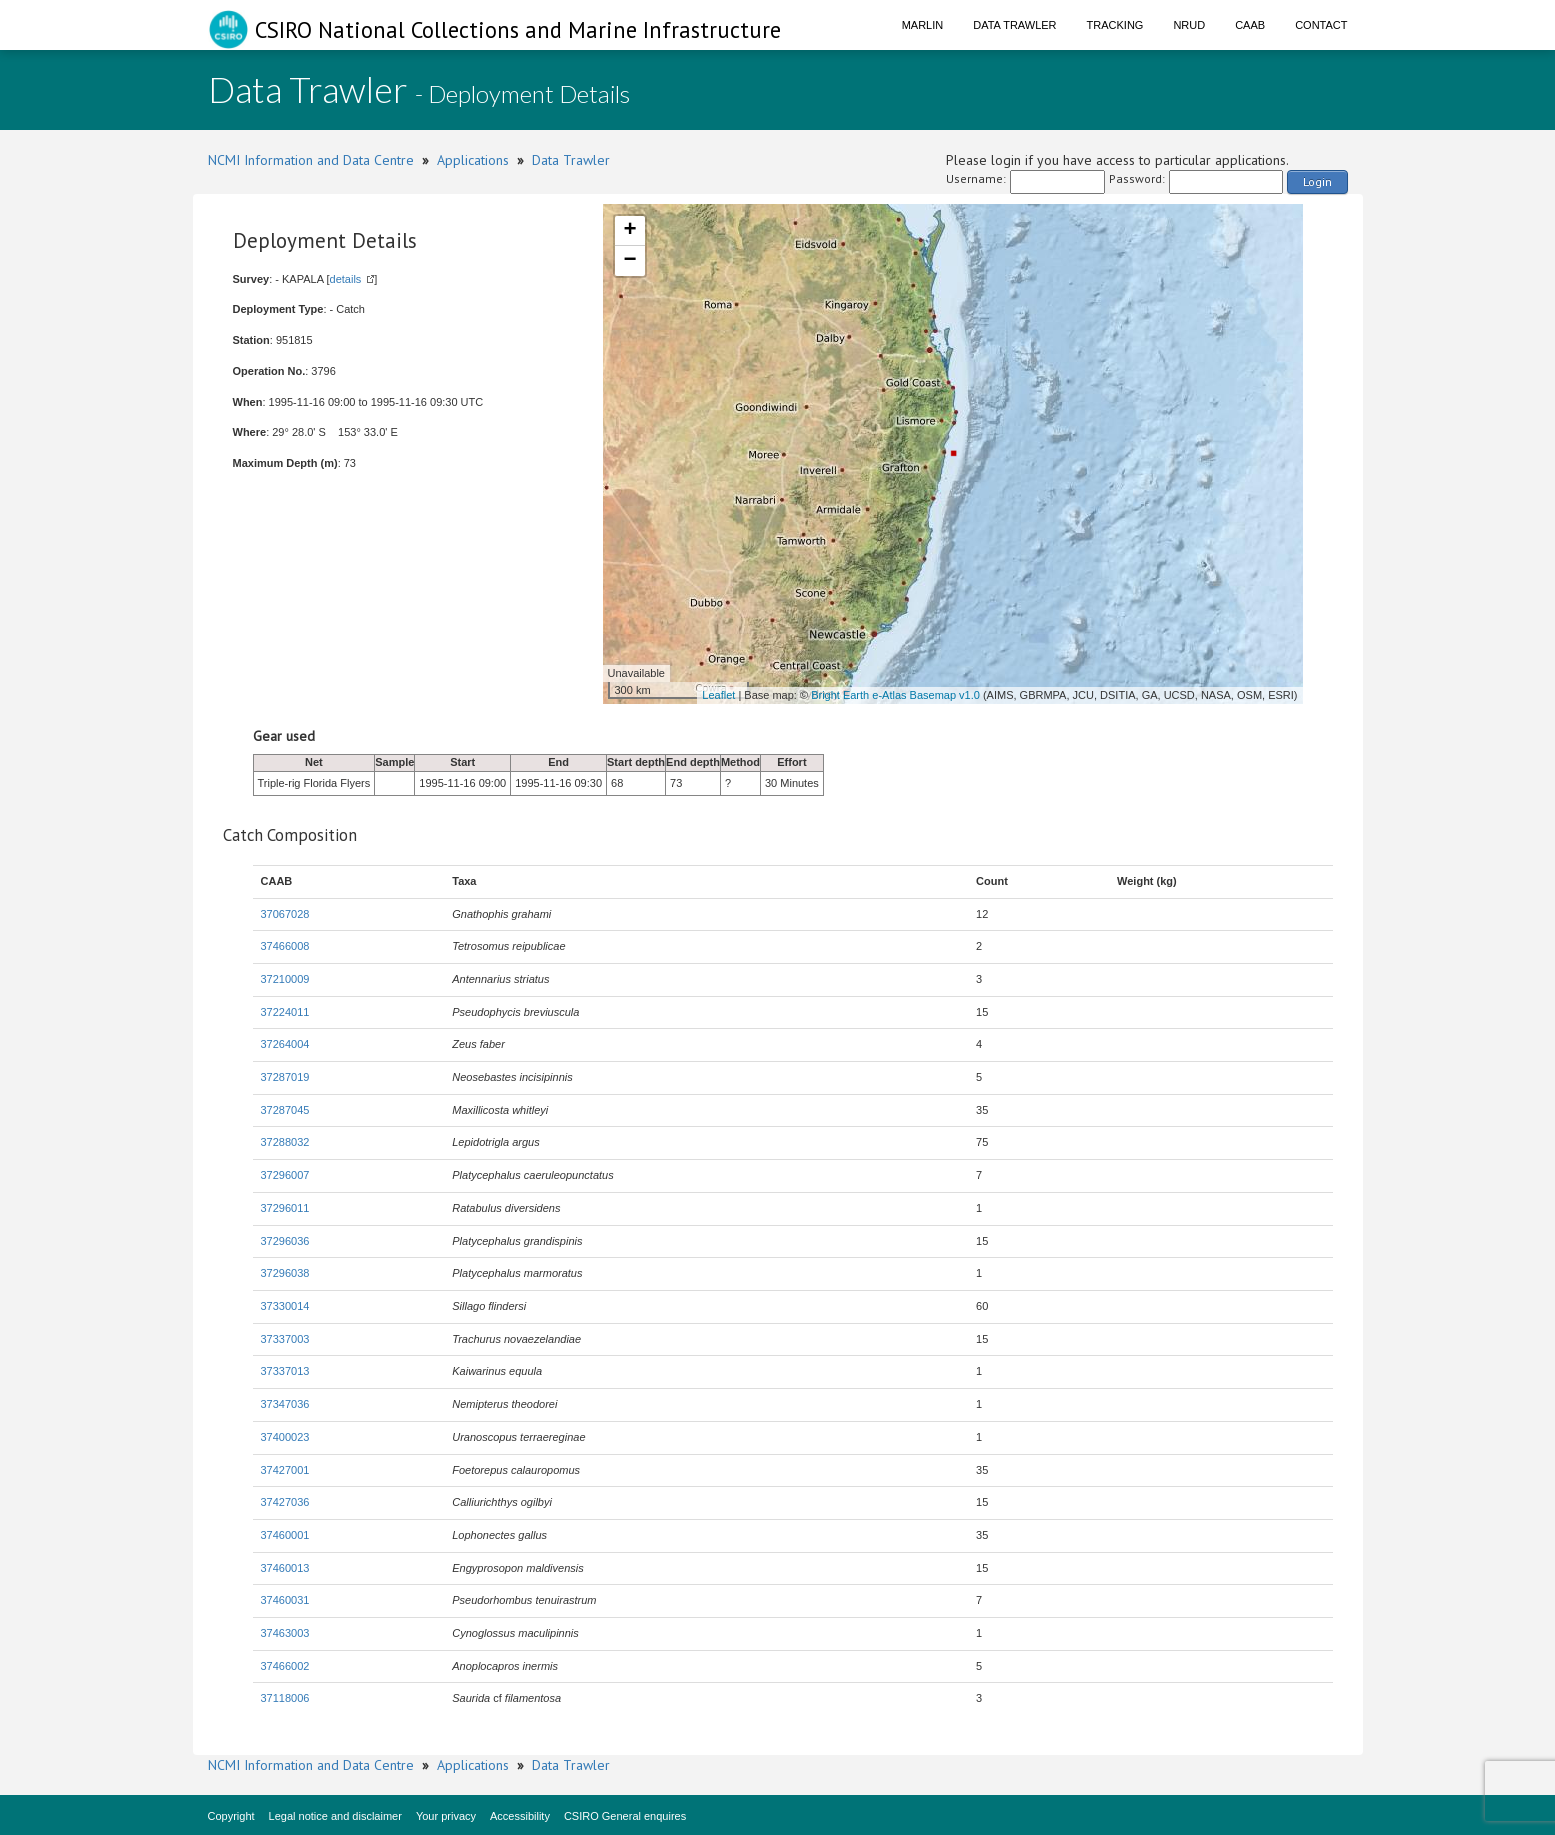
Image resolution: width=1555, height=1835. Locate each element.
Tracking (1115, 25)
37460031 (285, 1600)
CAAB (1250, 25)
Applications (473, 160)
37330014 (285, 1306)
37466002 (285, 1666)
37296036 (285, 1241)
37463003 (285, 1633)
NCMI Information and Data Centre (311, 160)
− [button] (629, 261)
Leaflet (718, 695)
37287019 (285, 1077)
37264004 (285, 1044)
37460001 (285, 1535)
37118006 (285, 1698)
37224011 (285, 1012)
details (346, 279)
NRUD (1189, 25)
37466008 (285, 946)
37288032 (285, 1142)
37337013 (285, 1371)
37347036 (285, 1404)
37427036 (285, 1502)
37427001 (285, 1470)
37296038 (285, 1273)
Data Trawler (1014, 25)
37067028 (285, 914)
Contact (1321, 25)
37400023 (285, 1437)
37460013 (285, 1568)
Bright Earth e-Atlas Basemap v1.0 (895, 695)
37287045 (285, 1110)
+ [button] (629, 231)
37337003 (285, 1339)
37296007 (285, 1175)
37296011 (285, 1208)
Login (1317, 181)
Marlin (923, 25)
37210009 (285, 979)
